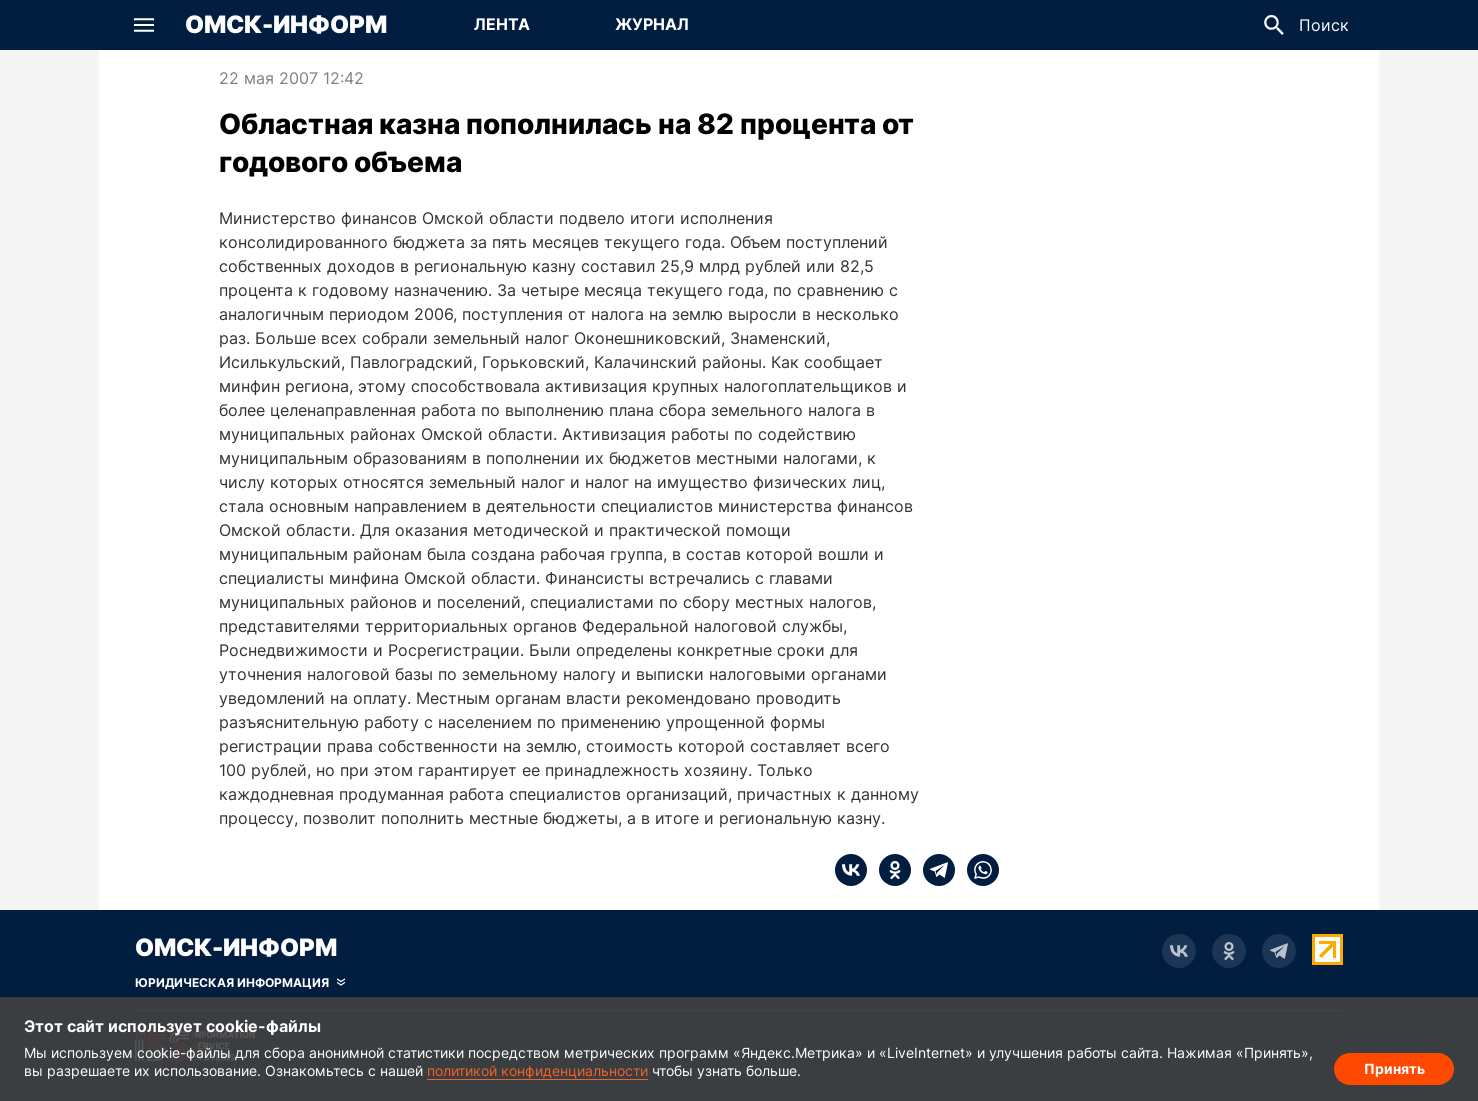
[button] (144, 25)
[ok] (889, 870)
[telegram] (933, 870)
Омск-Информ (286, 25)
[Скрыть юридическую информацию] (240, 983)
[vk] (851, 870)
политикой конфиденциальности (537, 1070)
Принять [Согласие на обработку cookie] (1394, 1066)
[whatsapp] (977, 870)
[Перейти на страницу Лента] (502, 25)
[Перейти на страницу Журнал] (652, 25)
